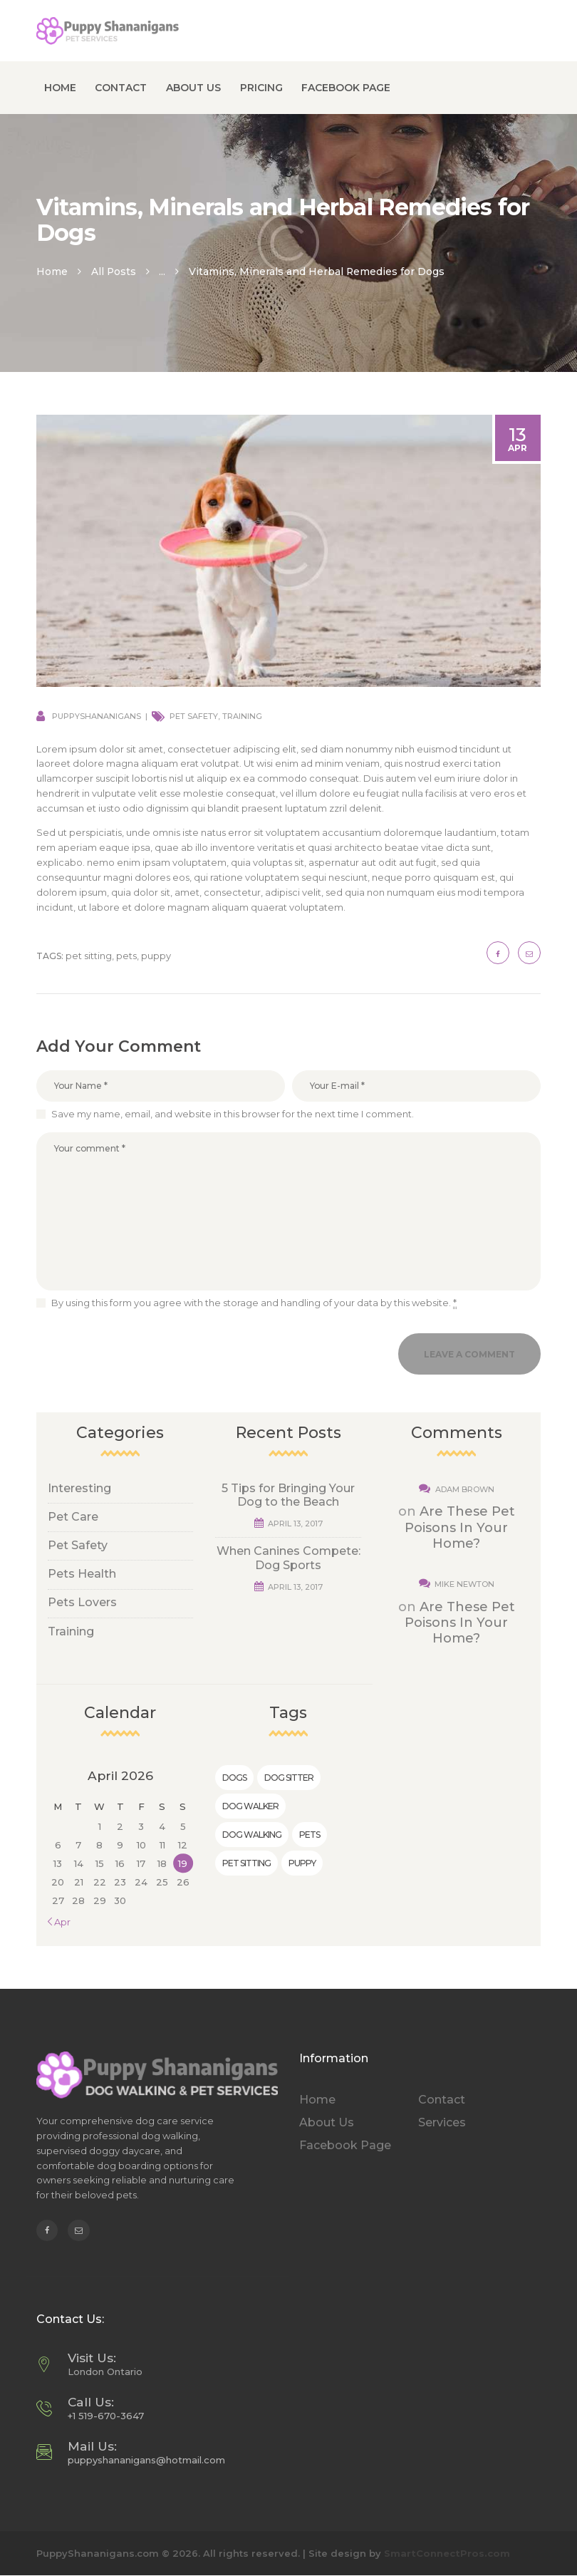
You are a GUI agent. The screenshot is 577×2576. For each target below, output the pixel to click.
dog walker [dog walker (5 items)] (250, 1806)
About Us (326, 2122)
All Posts (113, 271)
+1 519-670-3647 (106, 2415)
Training (242, 716)
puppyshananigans (96, 716)
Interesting (79, 1488)
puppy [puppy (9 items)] (302, 1863)
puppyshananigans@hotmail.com (146, 2460)
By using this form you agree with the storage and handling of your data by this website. (254, 1303)
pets (126, 955)
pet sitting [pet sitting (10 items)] (246, 1863)
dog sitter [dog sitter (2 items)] (288, 1777)
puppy (156, 955)
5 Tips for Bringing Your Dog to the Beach (288, 1495)
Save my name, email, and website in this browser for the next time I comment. (232, 1113)
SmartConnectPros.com (447, 2553)
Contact (441, 2099)
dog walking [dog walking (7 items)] (251, 1834)
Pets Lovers (82, 1602)
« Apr (59, 1922)
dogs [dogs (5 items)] (234, 1777)
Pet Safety (194, 716)
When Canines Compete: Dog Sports (288, 1558)
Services (442, 2122)
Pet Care (73, 1517)
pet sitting (89, 955)
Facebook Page (345, 2145)
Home (52, 271)
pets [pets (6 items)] (309, 1834)
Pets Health (82, 1574)
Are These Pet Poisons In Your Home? (460, 1527)
